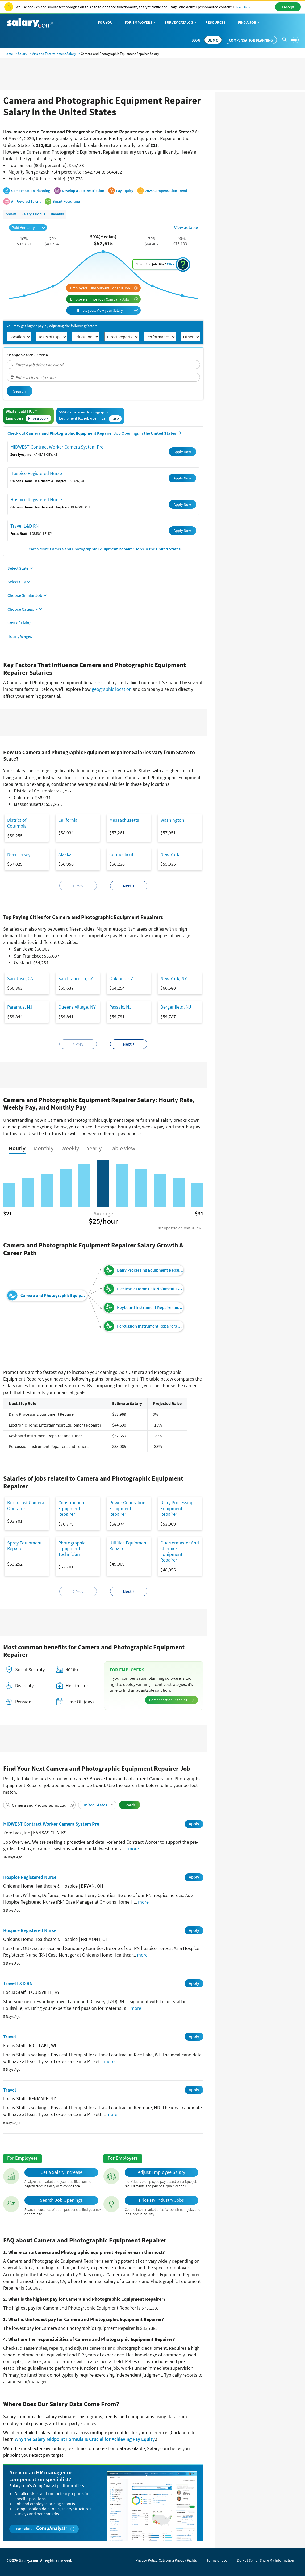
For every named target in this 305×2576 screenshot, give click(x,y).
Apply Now (182, 451)
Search (19, 391)
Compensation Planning (251, 40)
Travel (9, 2036)
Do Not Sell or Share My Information (265, 2560)
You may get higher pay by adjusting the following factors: (52, 326)
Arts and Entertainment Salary (54, 53)
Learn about (44, 2528)
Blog (195, 40)
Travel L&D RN (24, 526)
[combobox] (103, 364)
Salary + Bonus (33, 214)
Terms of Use (217, 2560)
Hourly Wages (19, 636)
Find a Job (249, 23)
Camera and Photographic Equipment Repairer (53, 1295)
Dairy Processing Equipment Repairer (150, 1270)
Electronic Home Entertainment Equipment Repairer (150, 1288)
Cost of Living (19, 622)
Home (8, 53)
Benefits (57, 214)
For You (107, 23)
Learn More (243, 7)
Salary (22, 53)
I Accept (288, 7)
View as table (186, 227)
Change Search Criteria (27, 355)
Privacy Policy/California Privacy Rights (166, 2560)
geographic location (112, 689)
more (133, 1849)
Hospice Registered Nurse (36, 473)
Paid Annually (28, 227)
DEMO (213, 40)
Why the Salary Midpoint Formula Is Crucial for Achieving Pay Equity (85, 2439)
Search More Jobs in (103, 549)
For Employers (141, 23)
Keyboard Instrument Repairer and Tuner (150, 1307)
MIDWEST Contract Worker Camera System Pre (56, 447)
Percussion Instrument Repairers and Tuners (150, 1326)
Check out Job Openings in (94, 433)
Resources (217, 23)
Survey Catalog (181, 23)
